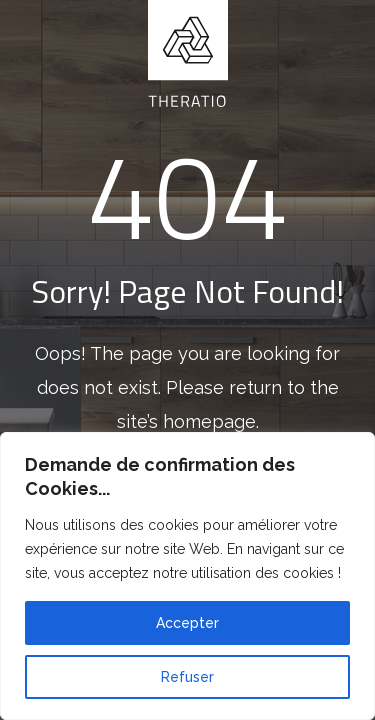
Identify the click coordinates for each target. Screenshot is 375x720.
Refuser (187, 677)
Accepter (187, 623)
